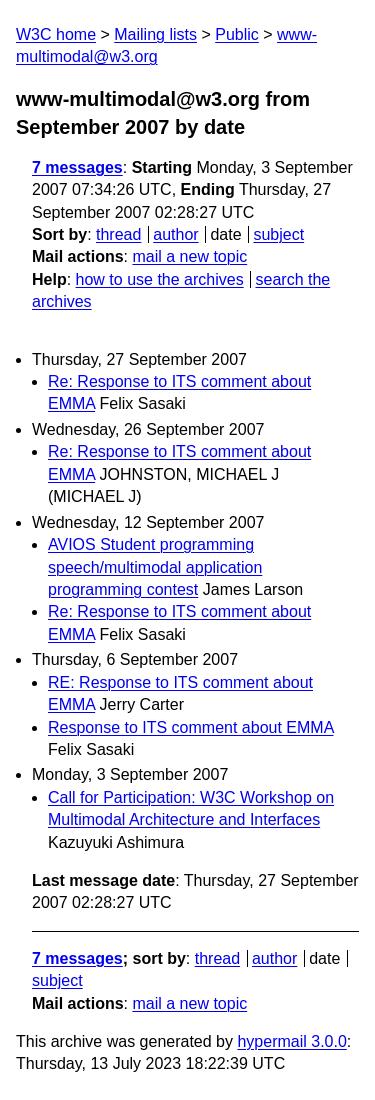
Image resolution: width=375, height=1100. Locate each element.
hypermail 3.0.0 (291, 1041)
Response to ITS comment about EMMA (190, 727)
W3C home (56, 34)
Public (237, 34)
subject (278, 234)
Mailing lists (155, 34)
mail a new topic (189, 256)
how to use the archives (160, 279)
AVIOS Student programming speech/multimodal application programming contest (155, 567)
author (175, 234)
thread (118, 234)
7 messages (77, 167)
